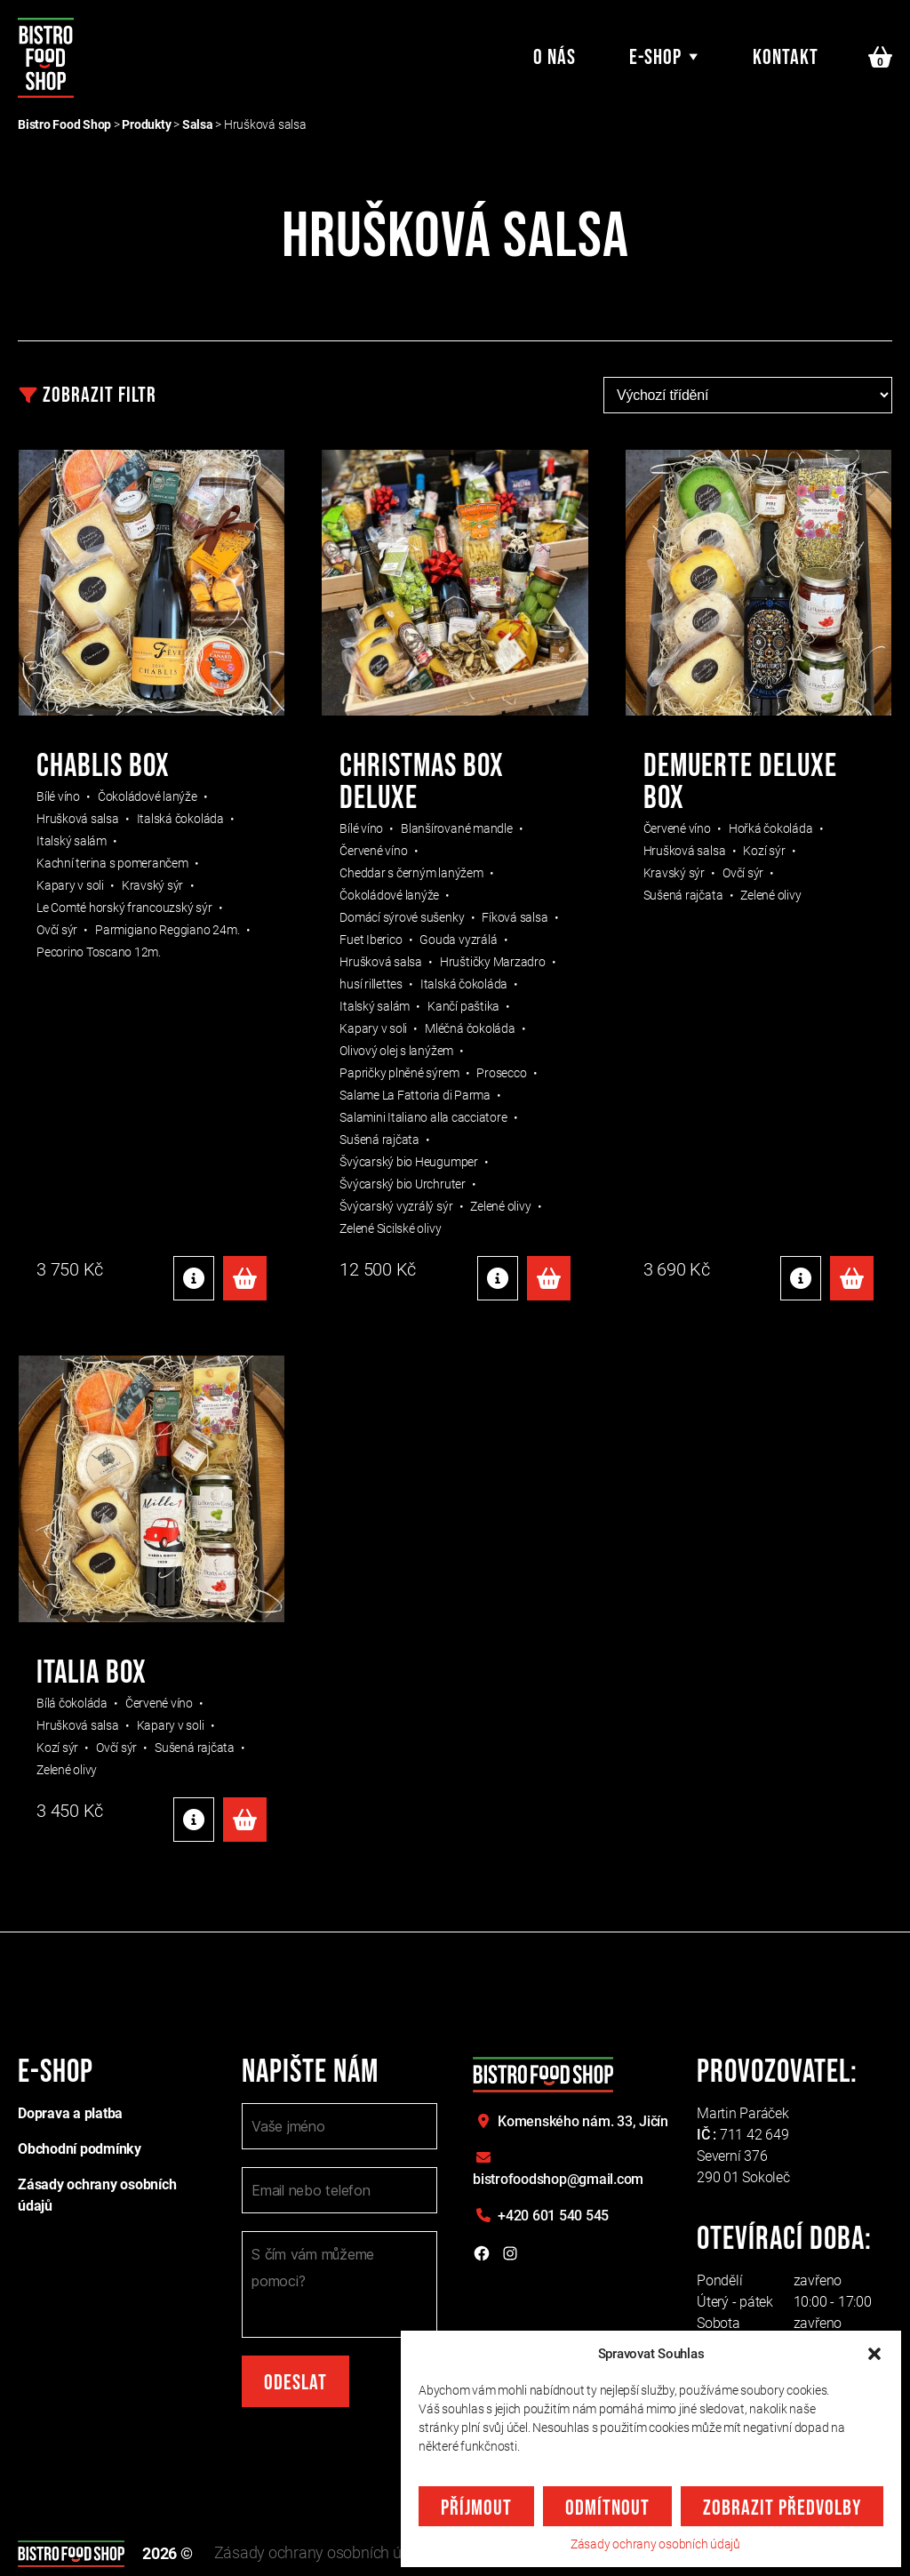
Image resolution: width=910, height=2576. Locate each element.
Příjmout (476, 2508)
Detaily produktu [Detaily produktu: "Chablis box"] (193, 1278)
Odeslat (295, 2383)
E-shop (655, 57)
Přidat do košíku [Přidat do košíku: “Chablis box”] (245, 1278)
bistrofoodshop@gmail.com (558, 2179)
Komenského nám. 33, (583, 2121)
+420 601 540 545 (553, 2215)
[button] (874, 2354)
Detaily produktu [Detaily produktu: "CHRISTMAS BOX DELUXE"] (497, 1278)
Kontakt (785, 57)
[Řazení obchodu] (747, 395)
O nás (554, 57)
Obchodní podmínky (79, 2148)
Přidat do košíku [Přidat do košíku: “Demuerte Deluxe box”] (852, 1278)
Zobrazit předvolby (782, 2508)
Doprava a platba (70, 2113)
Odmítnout (607, 2508)
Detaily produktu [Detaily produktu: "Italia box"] (193, 1819)
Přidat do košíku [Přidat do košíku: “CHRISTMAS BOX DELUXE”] (549, 1278)
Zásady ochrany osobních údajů (655, 2544)
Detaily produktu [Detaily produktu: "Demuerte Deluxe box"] (800, 1278)
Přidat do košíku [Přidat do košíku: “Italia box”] (245, 1819)
